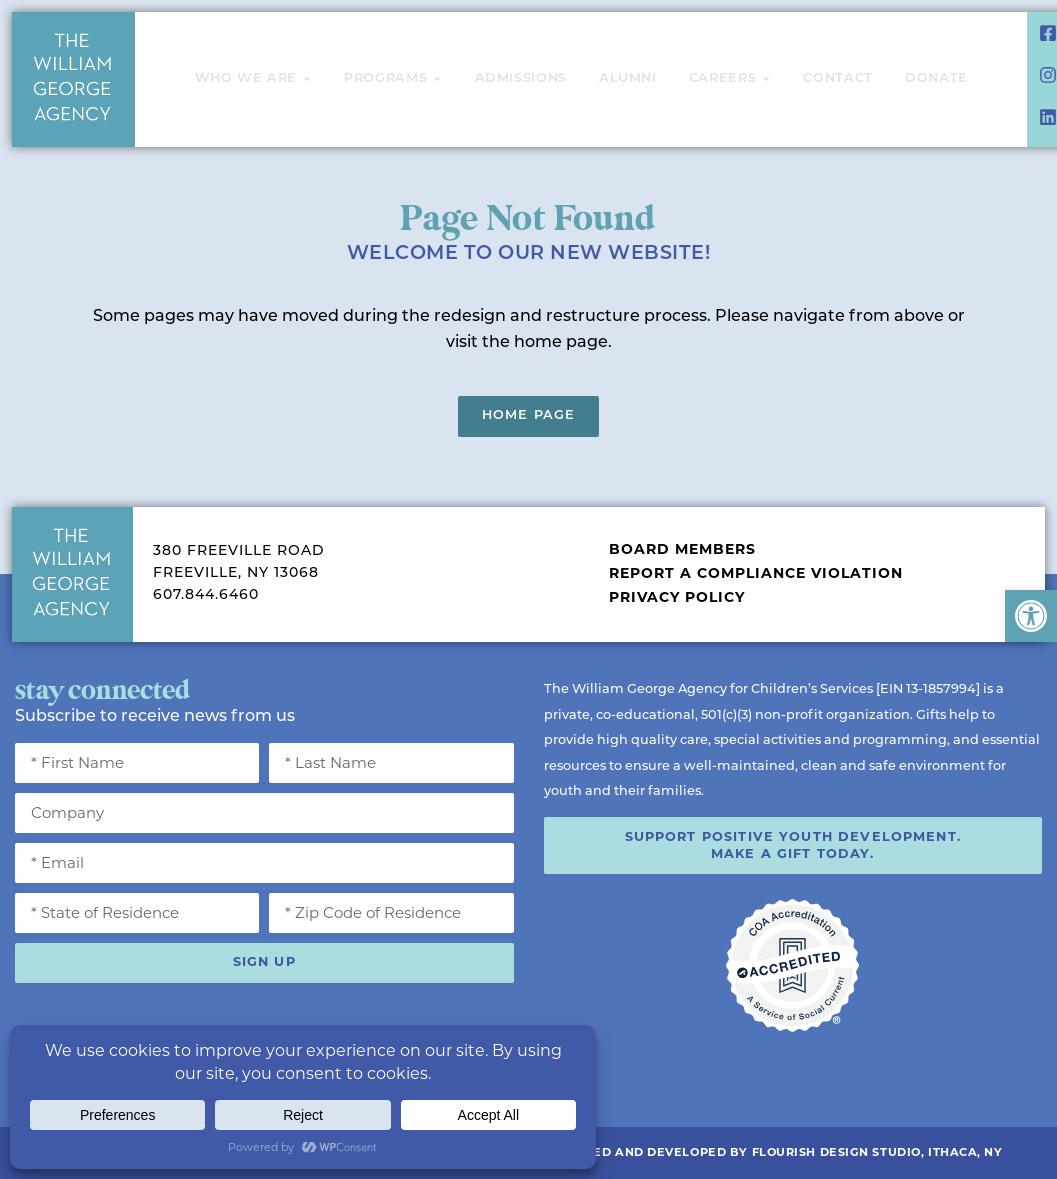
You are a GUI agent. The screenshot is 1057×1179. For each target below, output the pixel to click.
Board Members (682, 549)
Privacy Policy (677, 597)
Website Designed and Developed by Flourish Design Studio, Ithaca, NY (741, 1152)
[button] (1031, 616)
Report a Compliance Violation (756, 573)
